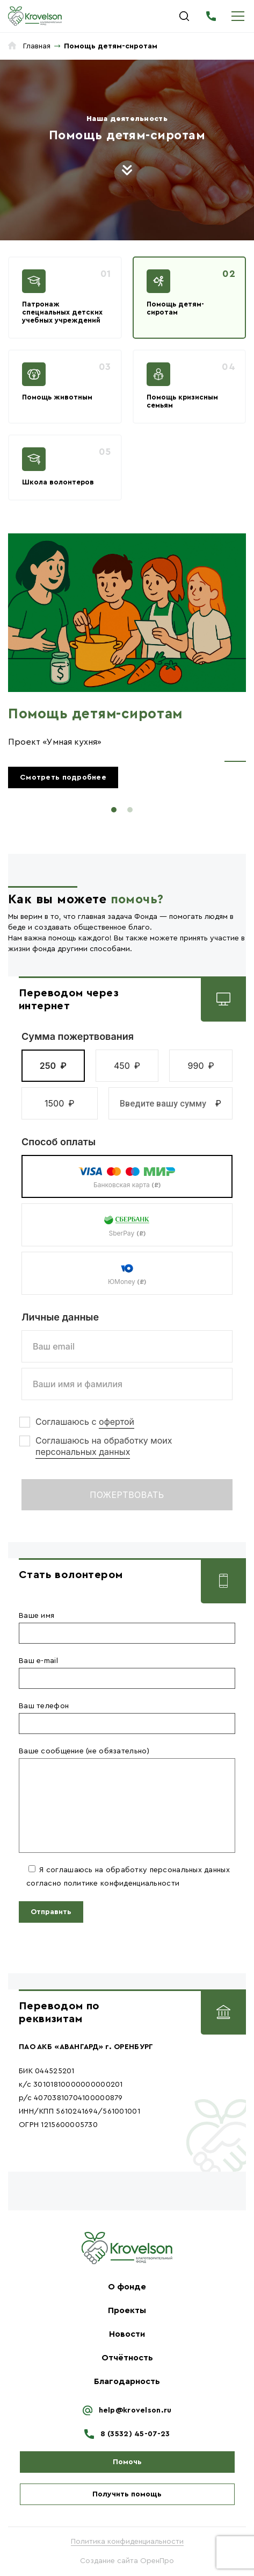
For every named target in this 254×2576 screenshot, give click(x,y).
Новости (127, 2334)
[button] (53, 1066)
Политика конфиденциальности (127, 2541)
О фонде (127, 2286)
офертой (116, 1421)
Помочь (127, 2462)
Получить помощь (127, 2494)
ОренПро (157, 2561)
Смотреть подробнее (63, 777)
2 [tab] (130, 809)
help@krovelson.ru (135, 2410)
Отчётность (127, 2357)
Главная (36, 46)
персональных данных (82, 1451)
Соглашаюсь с (84, 1422)
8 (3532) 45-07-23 (211, 16)
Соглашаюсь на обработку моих (103, 1446)
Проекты (127, 2310)
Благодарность (127, 2381)
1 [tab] (114, 809)
